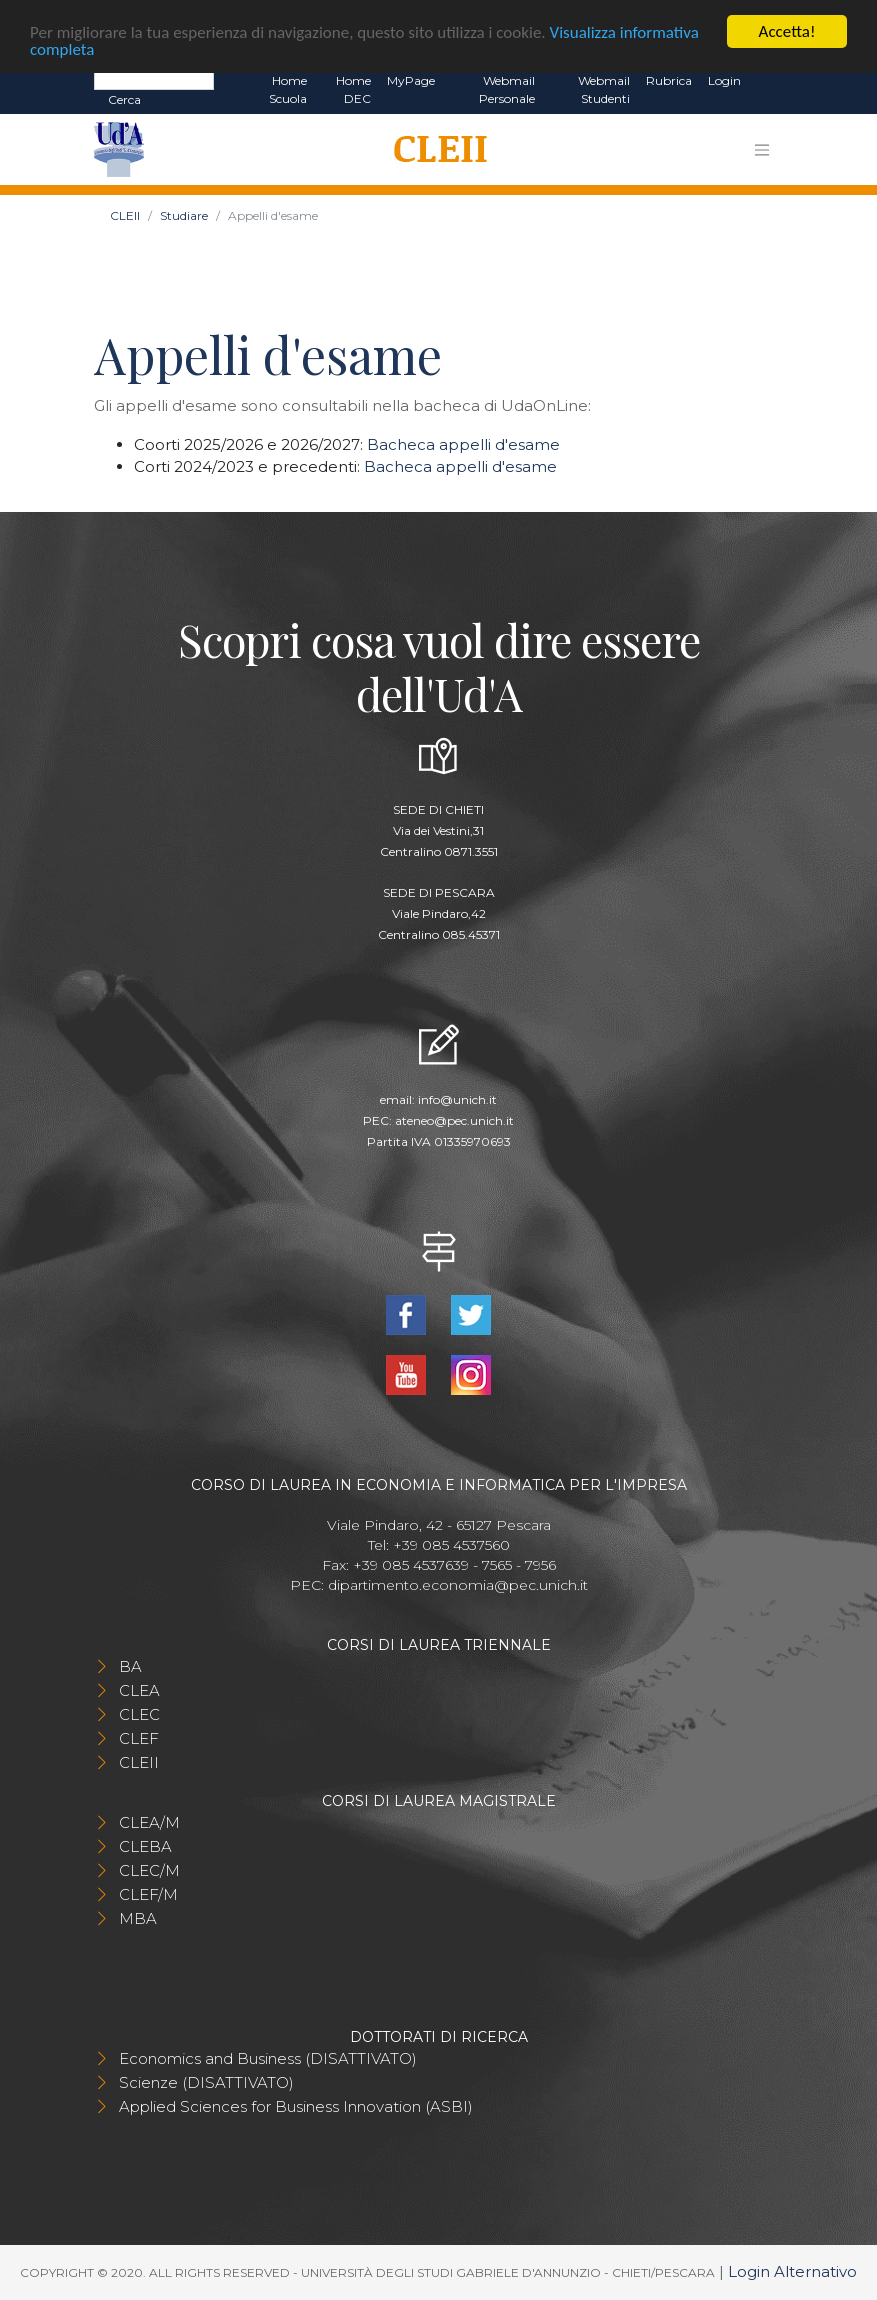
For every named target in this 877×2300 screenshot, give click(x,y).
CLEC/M (149, 1870)
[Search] (154, 80)
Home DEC (353, 89)
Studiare (184, 215)
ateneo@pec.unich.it (454, 1120)
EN (766, 81)
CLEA (139, 1690)
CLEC (139, 1714)
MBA (138, 1918)
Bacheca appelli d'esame (463, 444)
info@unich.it (457, 1099)
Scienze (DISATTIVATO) (206, 2082)
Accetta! (787, 31)
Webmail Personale (507, 89)
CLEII (125, 215)
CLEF (139, 1738)
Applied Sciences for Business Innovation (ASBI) (296, 2106)
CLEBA (145, 1846)
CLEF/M (148, 1894)
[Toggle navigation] (762, 149)
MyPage (411, 80)
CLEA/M (149, 1822)
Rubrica (669, 80)
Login (724, 80)
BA (130, 1666)
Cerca (124, 99)
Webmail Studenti (604, 89)
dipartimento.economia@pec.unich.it (458, 1585)
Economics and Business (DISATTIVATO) (268, 2058)
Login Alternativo (792, 2271)
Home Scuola (288, 89)
